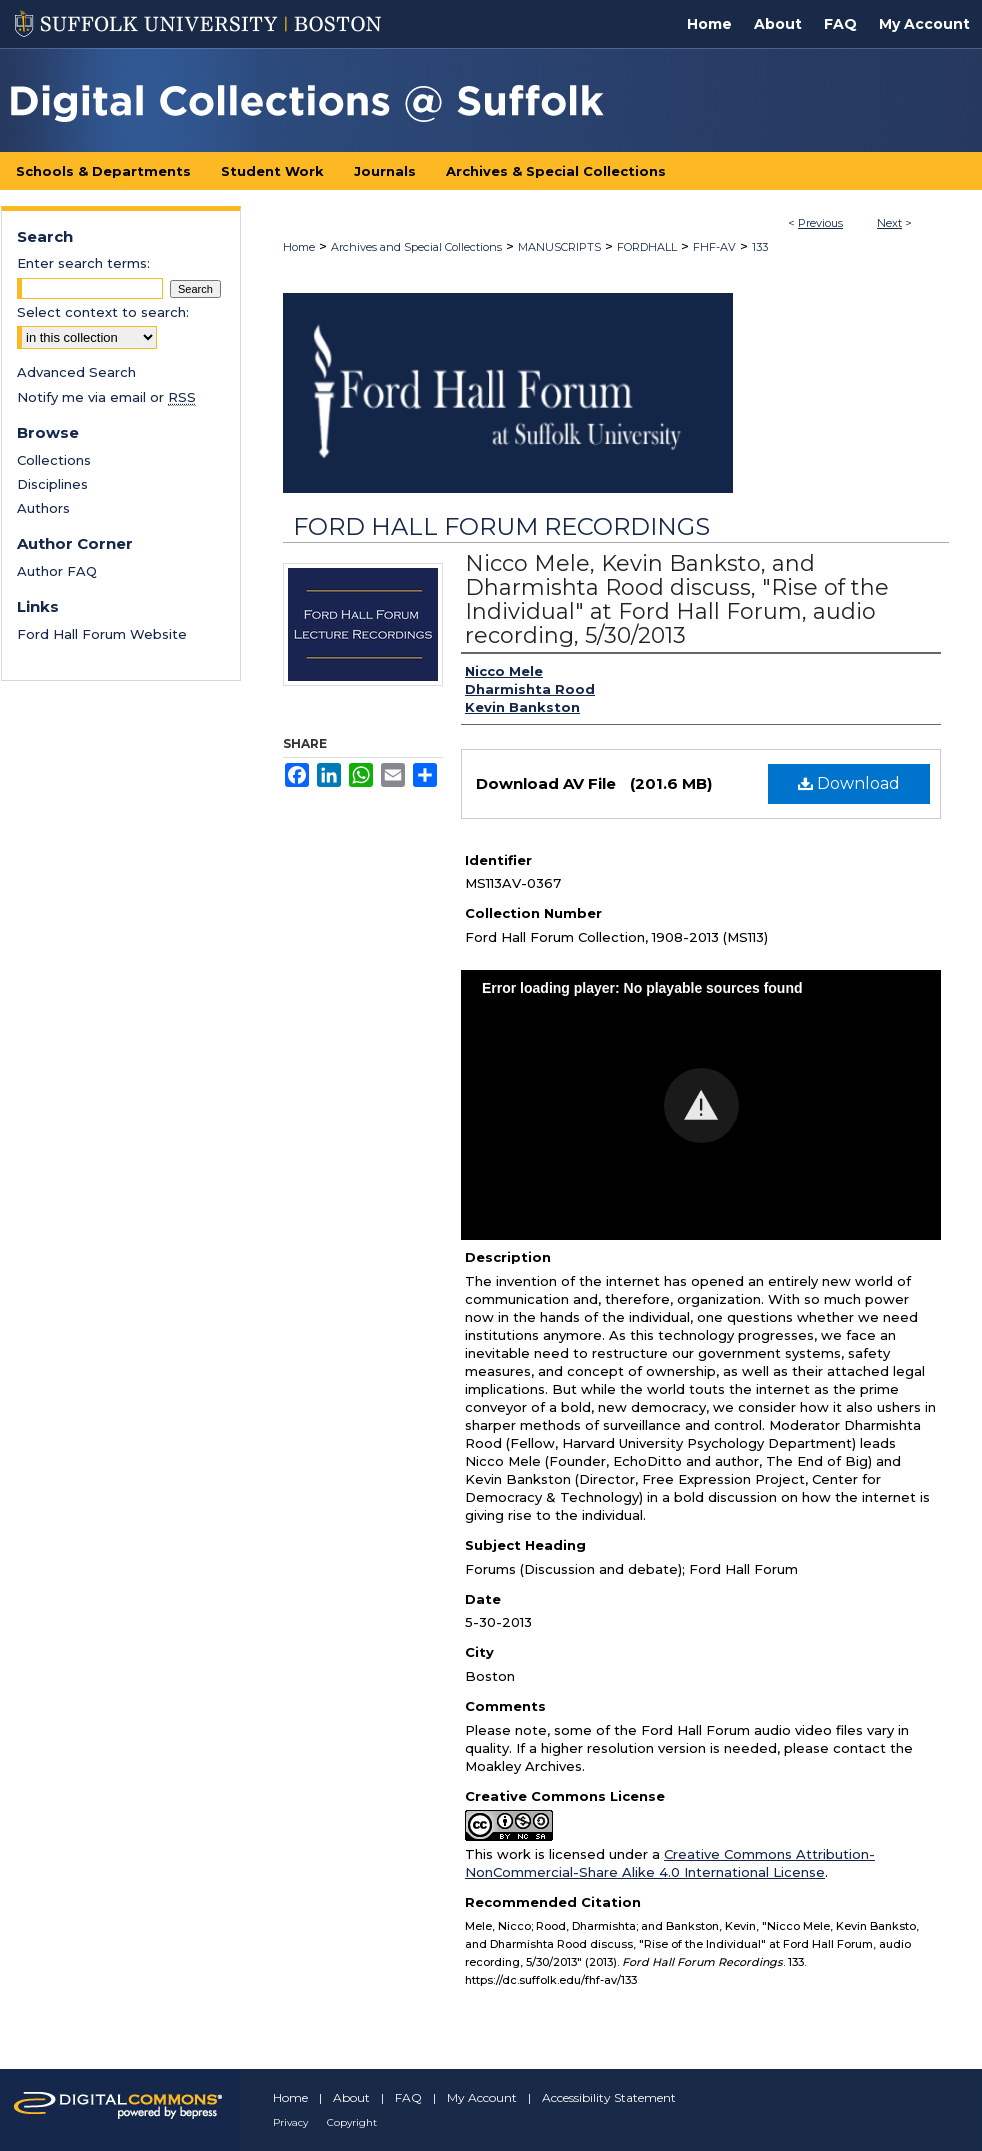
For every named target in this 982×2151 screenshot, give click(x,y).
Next (889, 223)
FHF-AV (714, 247)
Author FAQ (57, 571)
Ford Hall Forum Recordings (501, 526)
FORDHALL (647, 247)
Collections (54, 460)
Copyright (352, 2122)
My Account (482, 2097)
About (351, 2097)
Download (849, 783)
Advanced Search (76, 372)
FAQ (408, 2097)
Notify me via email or (106, 397)
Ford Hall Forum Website (102, 634)
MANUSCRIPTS (559, 247)
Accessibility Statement (609, 2097)
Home (299, 247)
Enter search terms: (83, 263)
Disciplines (52, 484)
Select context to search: (103, 312)
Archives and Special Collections (416, 247)
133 (760, 247)
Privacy (290, 2122)
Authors (43, 508)
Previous (820, 223)
